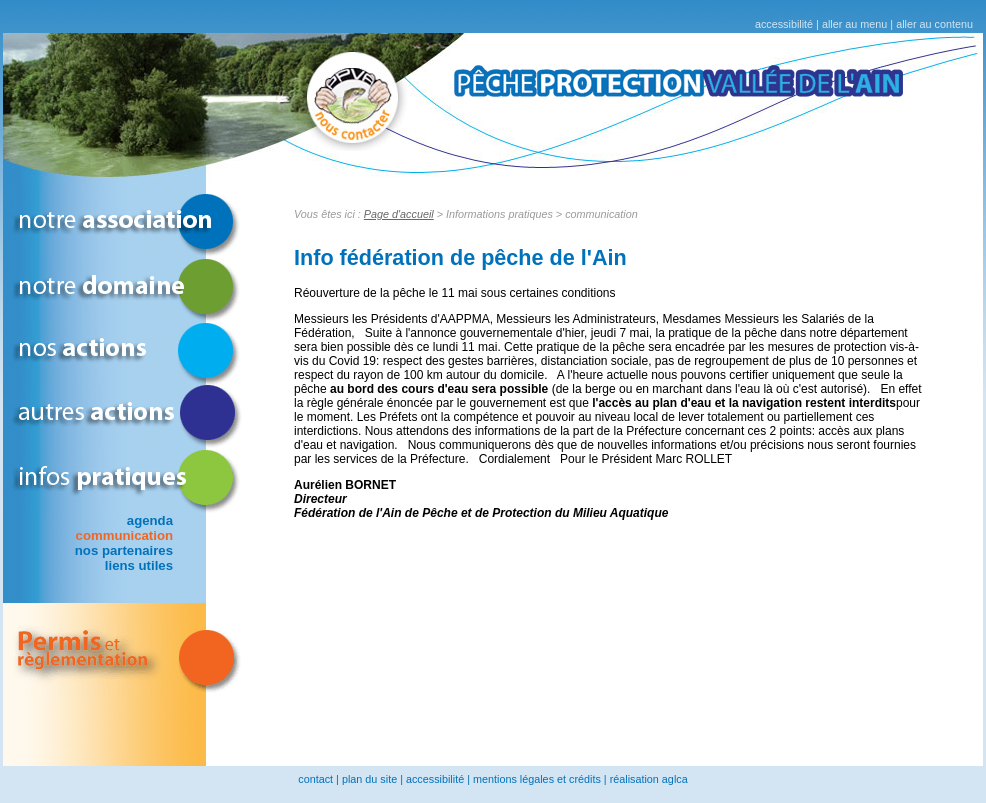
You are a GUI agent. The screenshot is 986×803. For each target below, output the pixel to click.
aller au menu (854, 24)
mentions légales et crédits (537, 779)
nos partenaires (124, 550)
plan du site (369, 779)
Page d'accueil (399, 214)
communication (124, 535)
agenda (150, 520)
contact (315, 779)
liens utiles (139, 565)
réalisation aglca (649, 779)
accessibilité (784, 24)
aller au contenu (934, 24)
